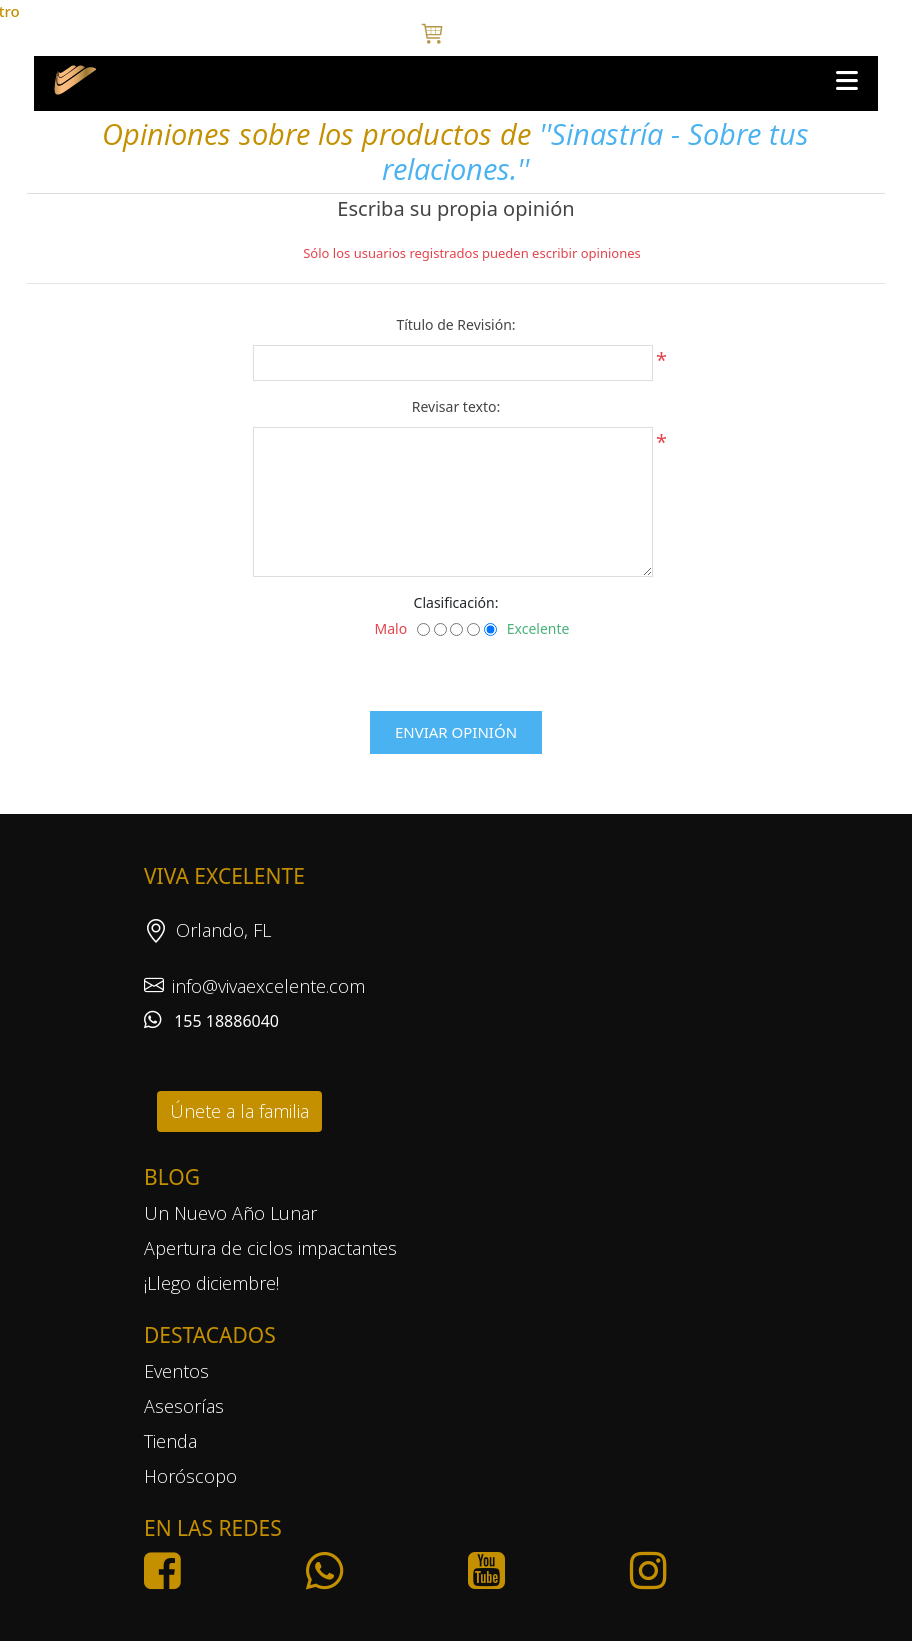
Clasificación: (456, 602)
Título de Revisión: (455, 324)
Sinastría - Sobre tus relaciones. (595, 151)
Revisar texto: (456, 406)
